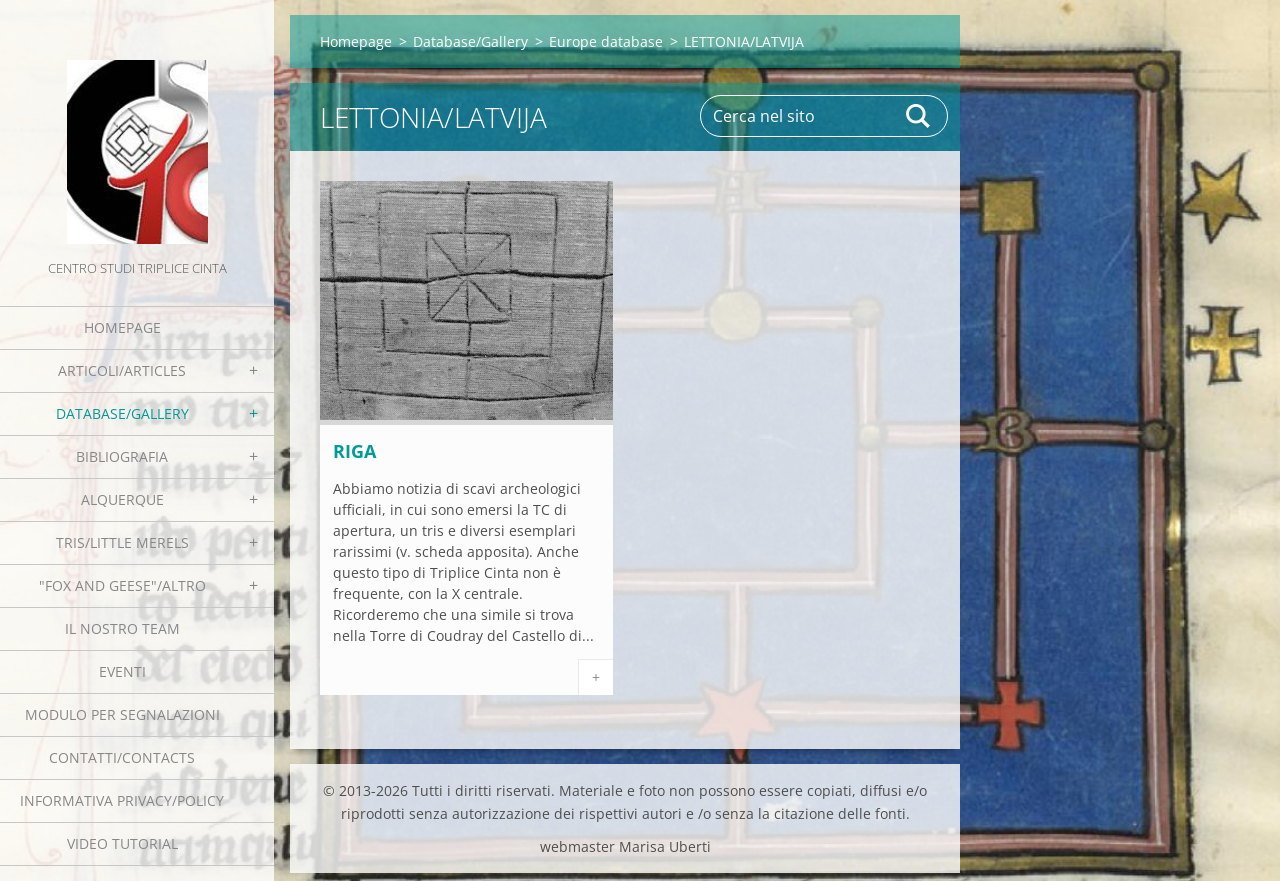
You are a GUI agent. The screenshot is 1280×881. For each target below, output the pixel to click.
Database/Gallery (122, 413)
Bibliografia (122, 456)
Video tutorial (122, 843)
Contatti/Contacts (122, 757)
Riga (354, 451)
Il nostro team (122, 628)
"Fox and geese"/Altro (122, 585)
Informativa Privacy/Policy (122, 800)
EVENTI (122, 671)
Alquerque (122, 499)
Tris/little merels (122, 542)
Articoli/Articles (122, 370)
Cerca (919, 116)
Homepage (122, 327)
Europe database (606, 41)
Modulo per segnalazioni (122, 714)
